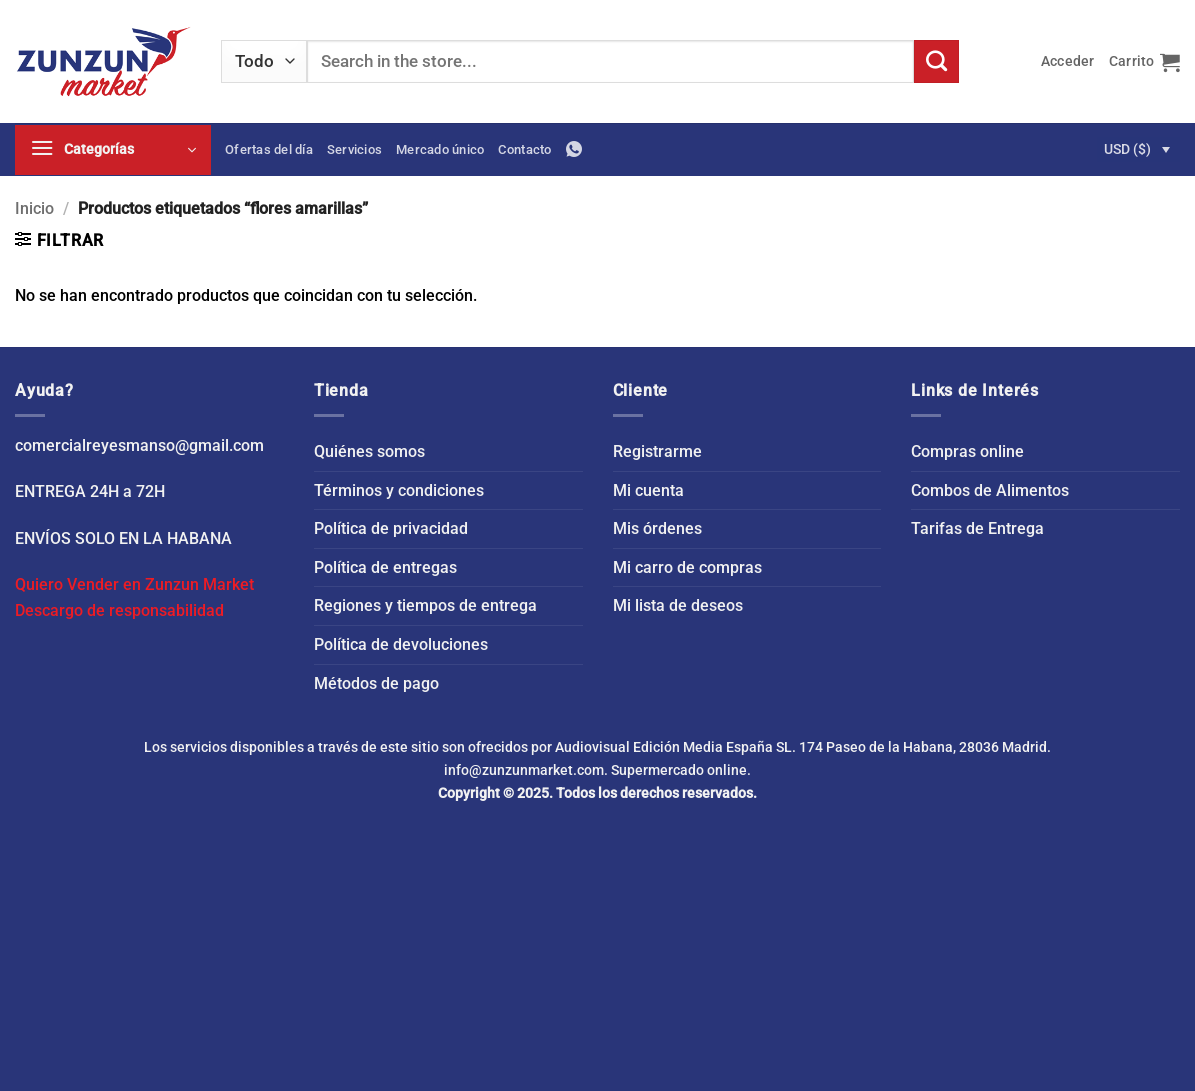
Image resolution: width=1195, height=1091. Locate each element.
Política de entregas (385, 567)
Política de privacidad (391, 528)
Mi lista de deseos (678, 605)
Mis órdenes (657, 528)
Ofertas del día (269, 149)
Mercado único (440, 149)
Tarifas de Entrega (977, 528)
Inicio (34, 208)
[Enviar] (936, 62)
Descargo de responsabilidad (119, 610)
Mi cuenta (648, 490)
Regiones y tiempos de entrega (425, 605)
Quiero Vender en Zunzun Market (134, 584)
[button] (1068, 61)
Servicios (354, 149)
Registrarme (657, 451)
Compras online (967, 451)
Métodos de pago (376, 683)
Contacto (524, 149)
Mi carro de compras (687, 567)
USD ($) (1127, 149)
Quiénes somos (369, 451)
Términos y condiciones (399, 490)
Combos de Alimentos (990, 490)
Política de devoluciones (401, 644)
